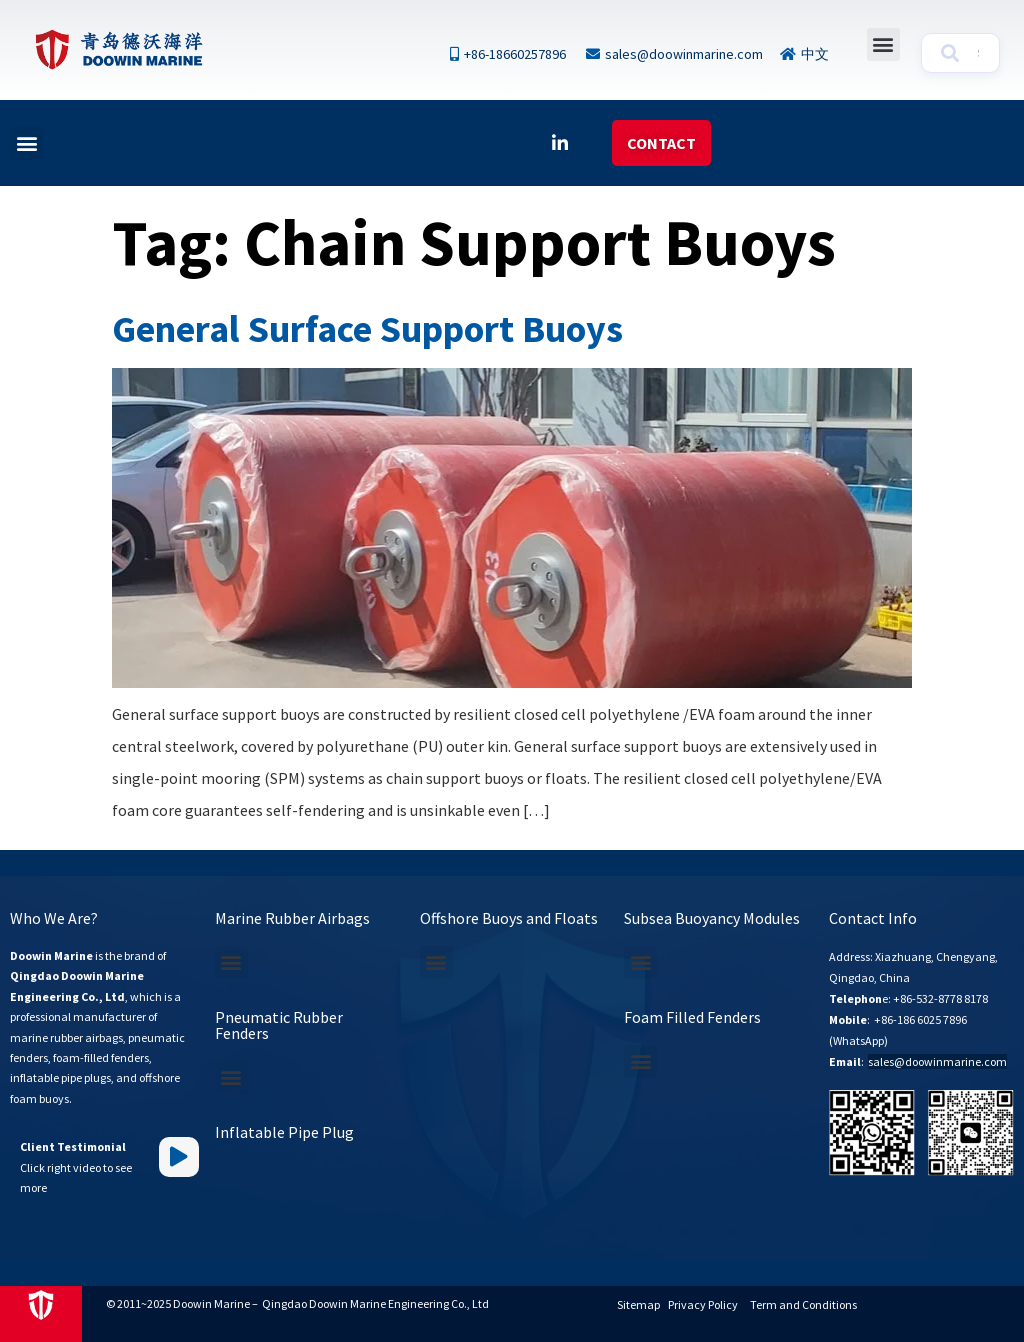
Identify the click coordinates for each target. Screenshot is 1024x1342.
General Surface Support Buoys (367, 328)
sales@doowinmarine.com (937, 1061)
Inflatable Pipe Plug (284, 1132)
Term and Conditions (803, 1304)
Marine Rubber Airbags (292, 918)
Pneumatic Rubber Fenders (279, 1025)
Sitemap (638, 1304)
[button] (883, 44)
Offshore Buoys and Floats (509, 918)
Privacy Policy (703, 1304)
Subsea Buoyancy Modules (712, 918)
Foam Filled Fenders (692, 1017)
